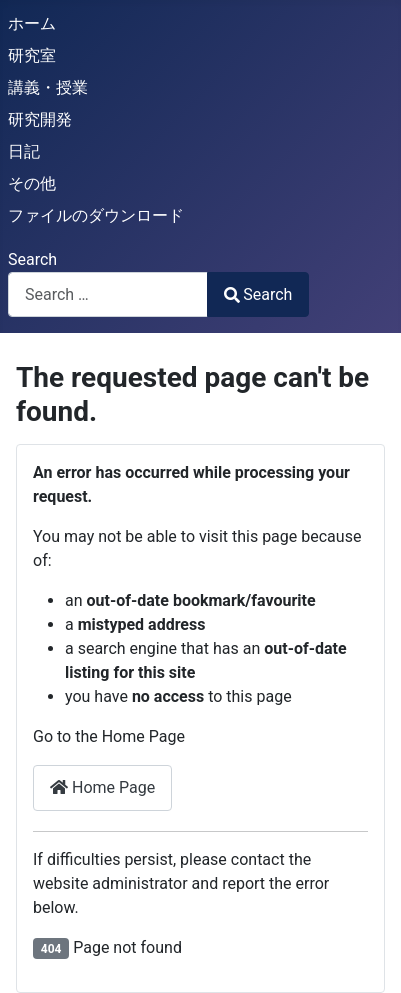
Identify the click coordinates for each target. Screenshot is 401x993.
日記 (24, 151)
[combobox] (108, 294)
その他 (32, 183)
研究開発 (40, 119)
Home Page (102, 787)
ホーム (32, 23)
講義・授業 (48, 87)
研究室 (32, 55)
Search (32, 259)
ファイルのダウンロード (96, 215)
